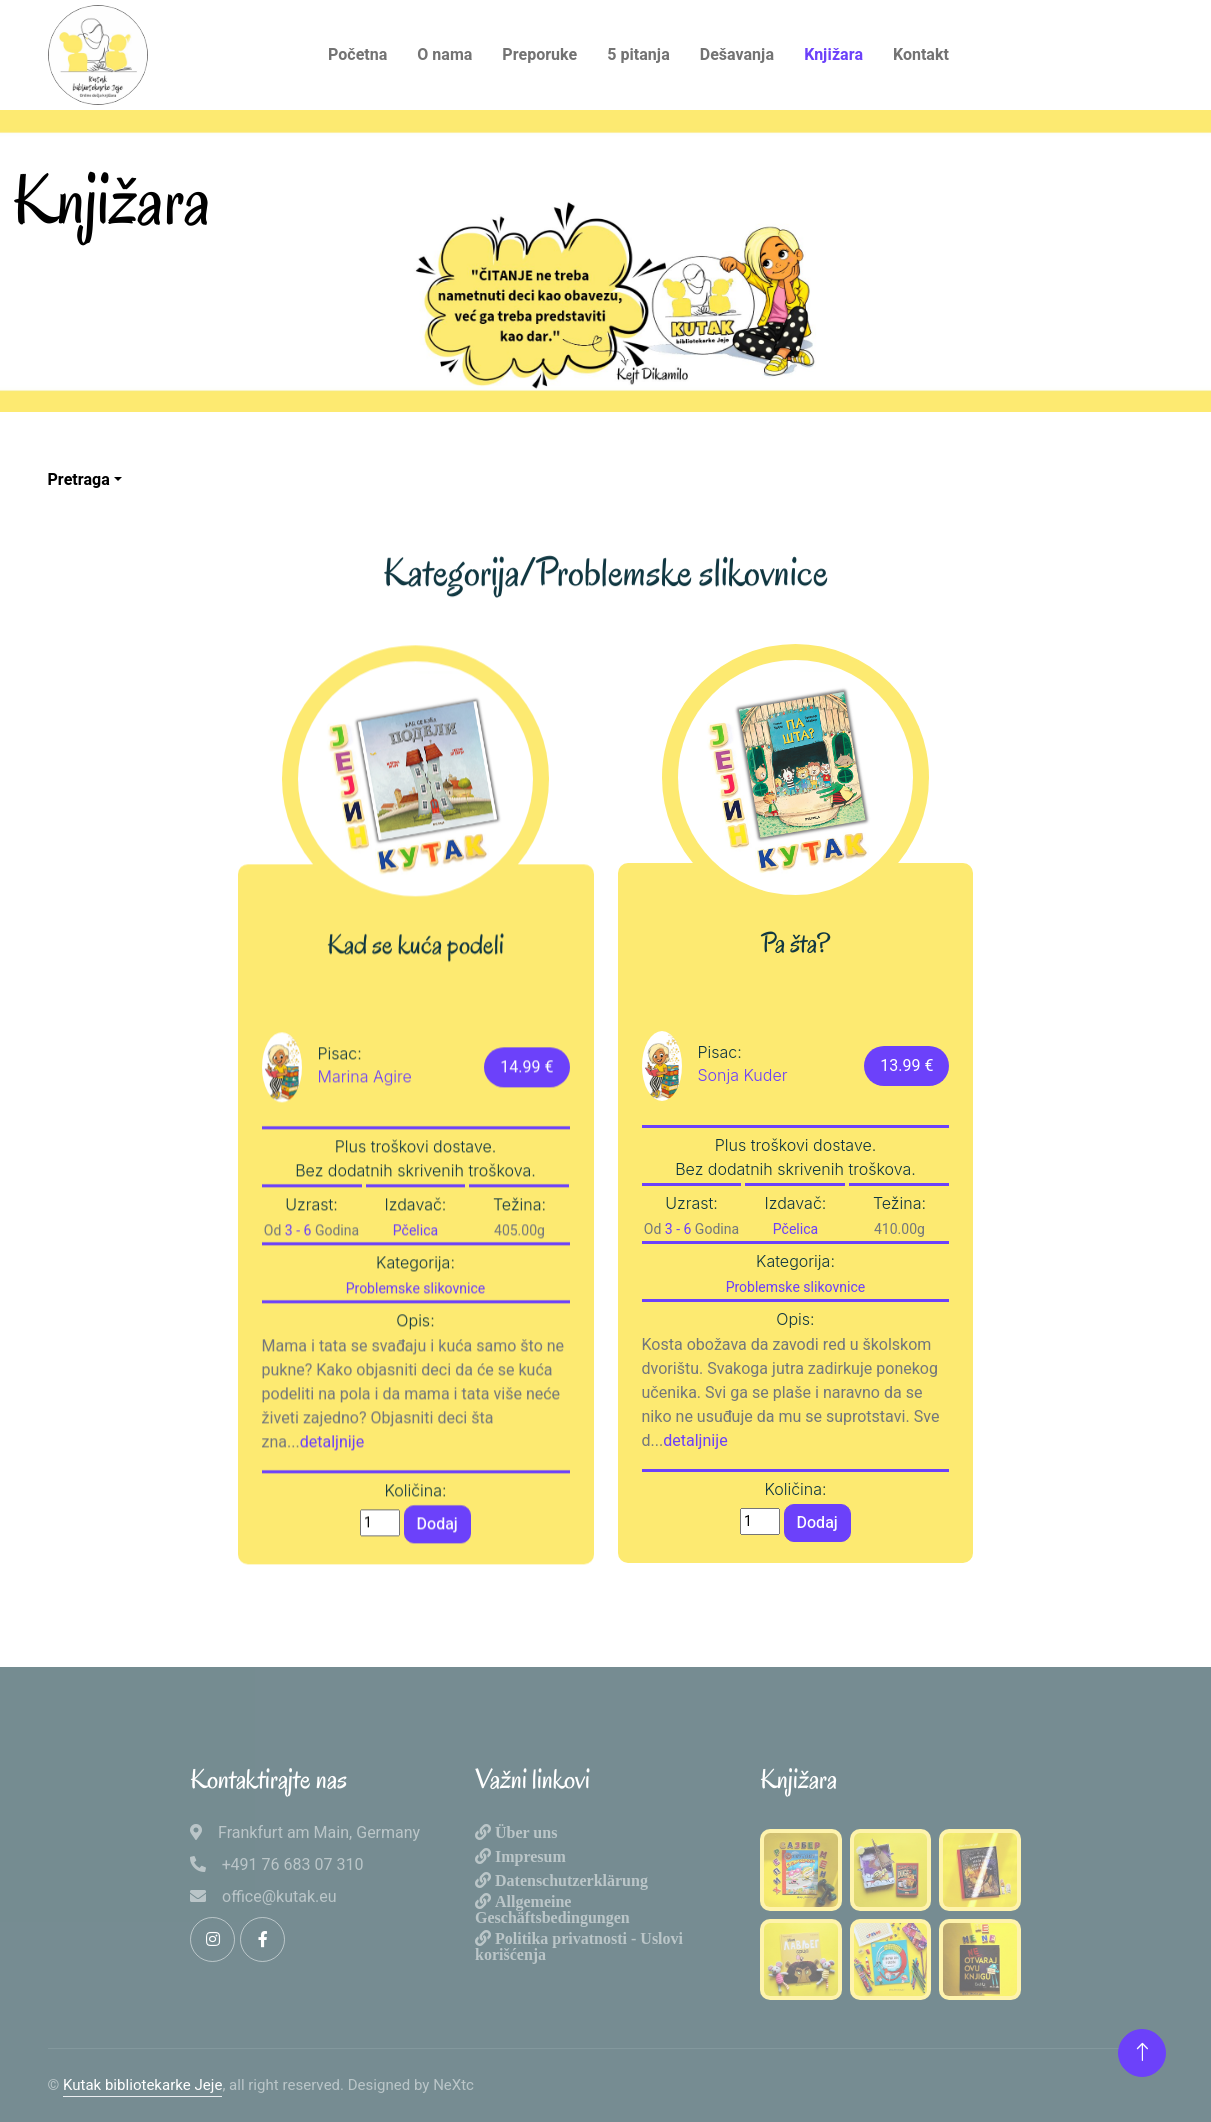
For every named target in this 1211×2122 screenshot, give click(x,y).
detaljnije (332, 1528)
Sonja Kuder (743, 1075)
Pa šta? (795, 944)
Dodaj (437, 1609)
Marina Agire (365, 1162)
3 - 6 (298, 1316)
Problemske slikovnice (415, 1374)
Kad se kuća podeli (415, 1031)
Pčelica (415, 1316)
